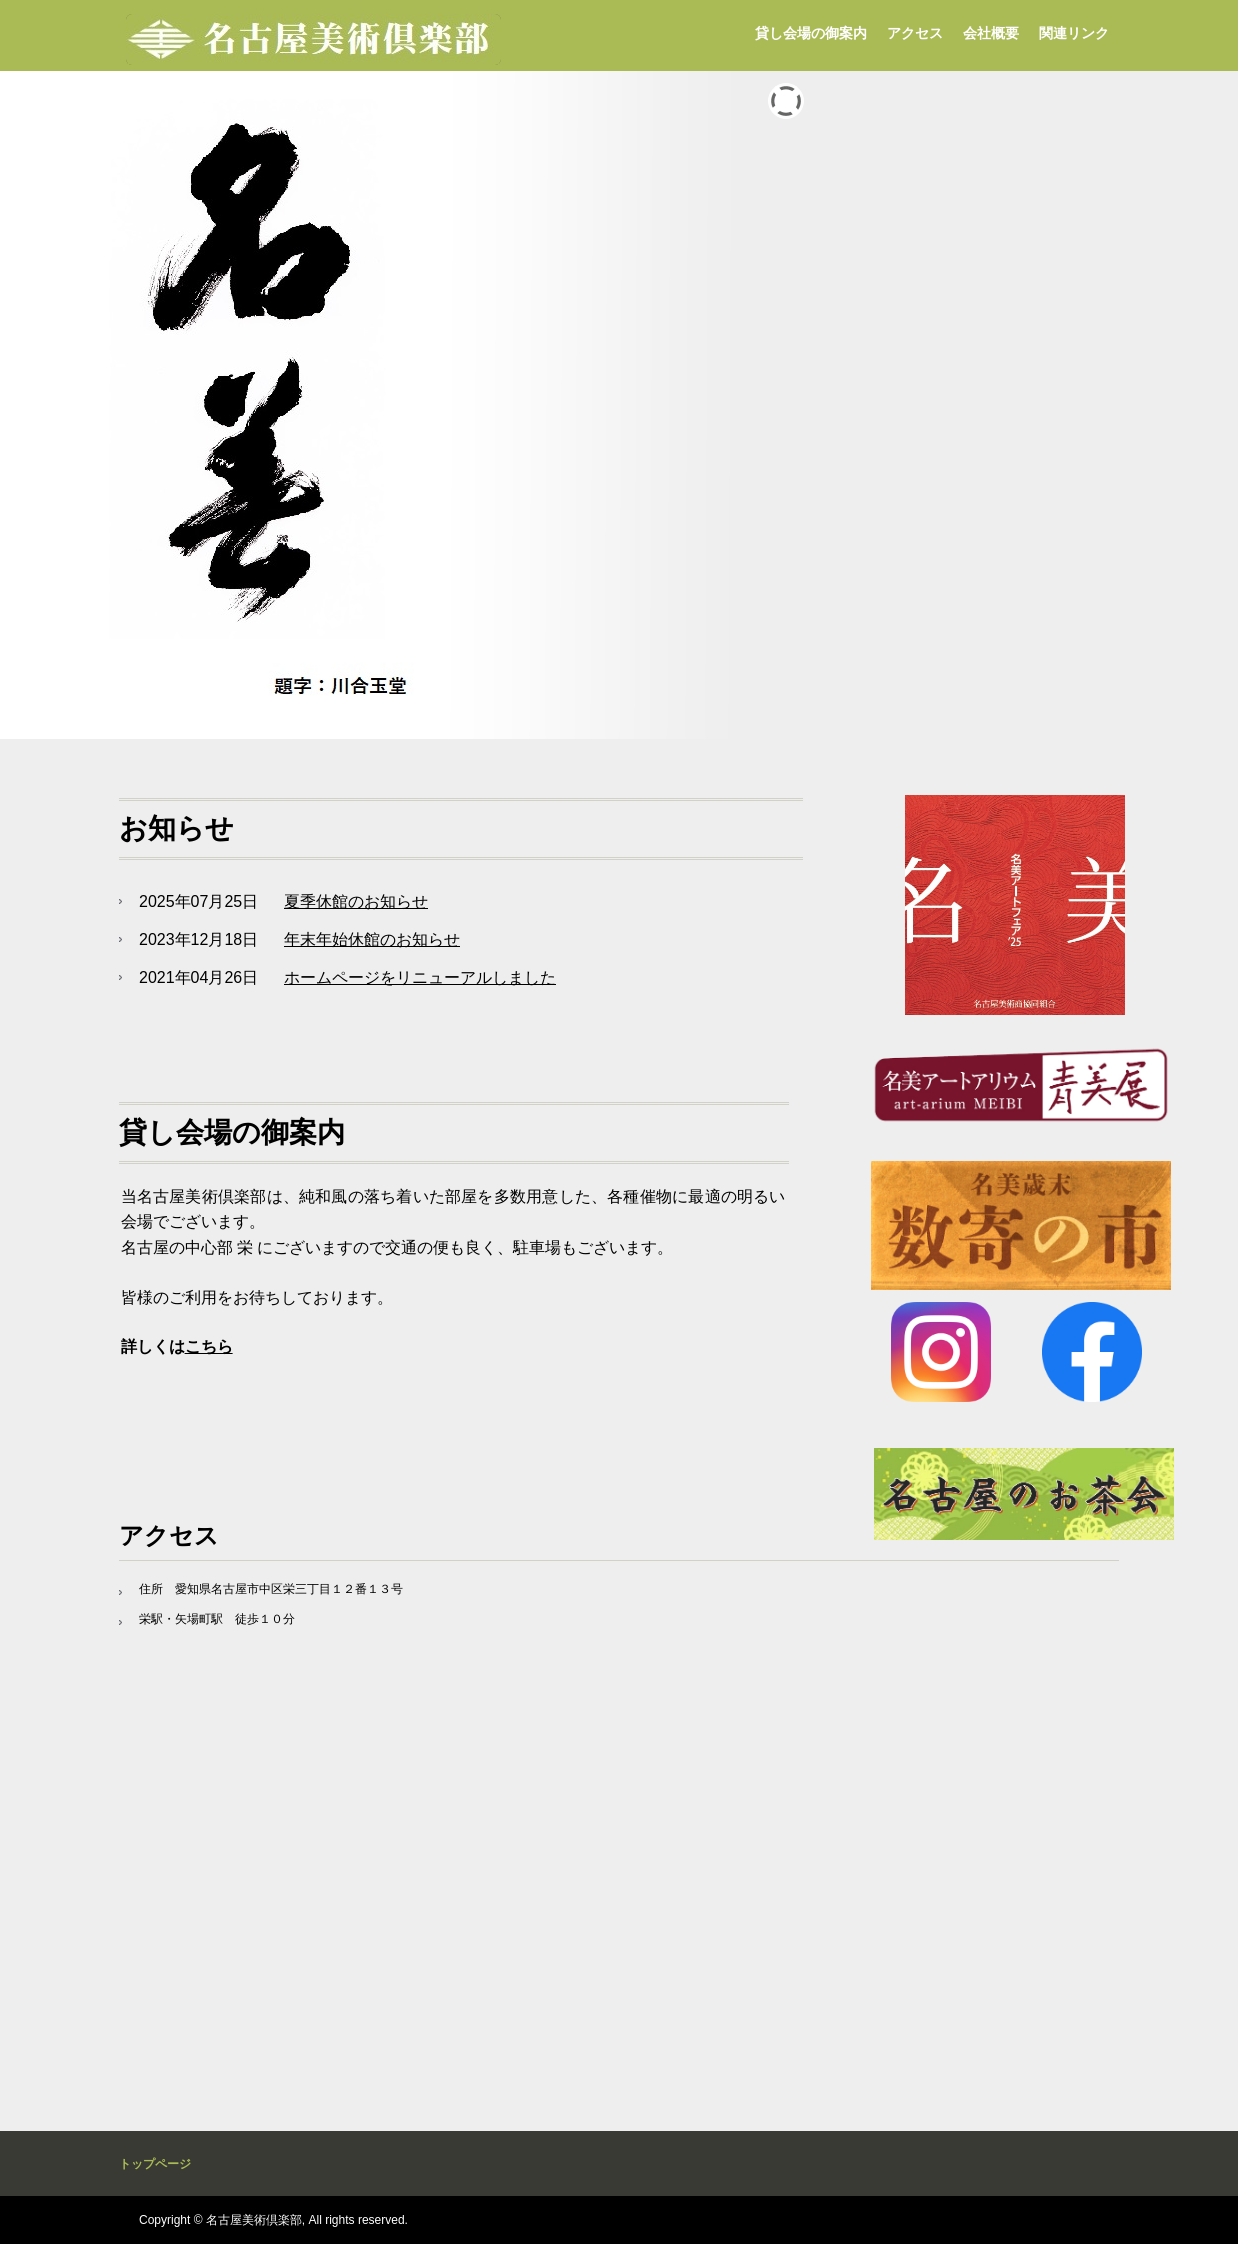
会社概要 (991, 33)
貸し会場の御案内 (811, 33)
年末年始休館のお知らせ (372, 939)
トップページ (155, 2164)
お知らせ (176, 828)
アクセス (915, 33)
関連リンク (1074, 33)
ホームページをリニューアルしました (420, 977)
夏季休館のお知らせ (356, 901)
